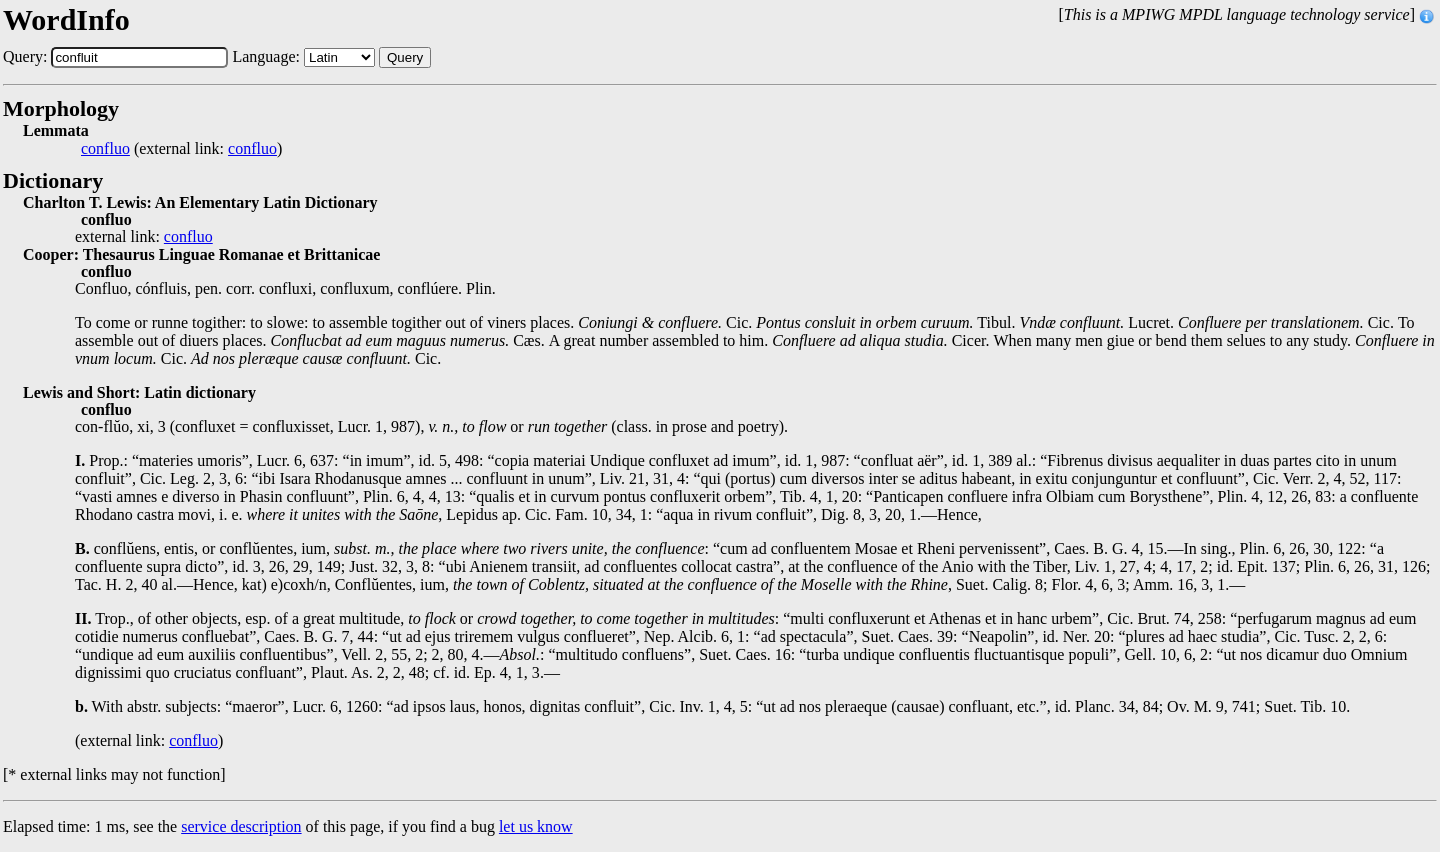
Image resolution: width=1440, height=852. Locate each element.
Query (405, 57)
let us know (536, 826)
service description (241, 826)
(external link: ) (181, 149)
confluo (105, 149)
